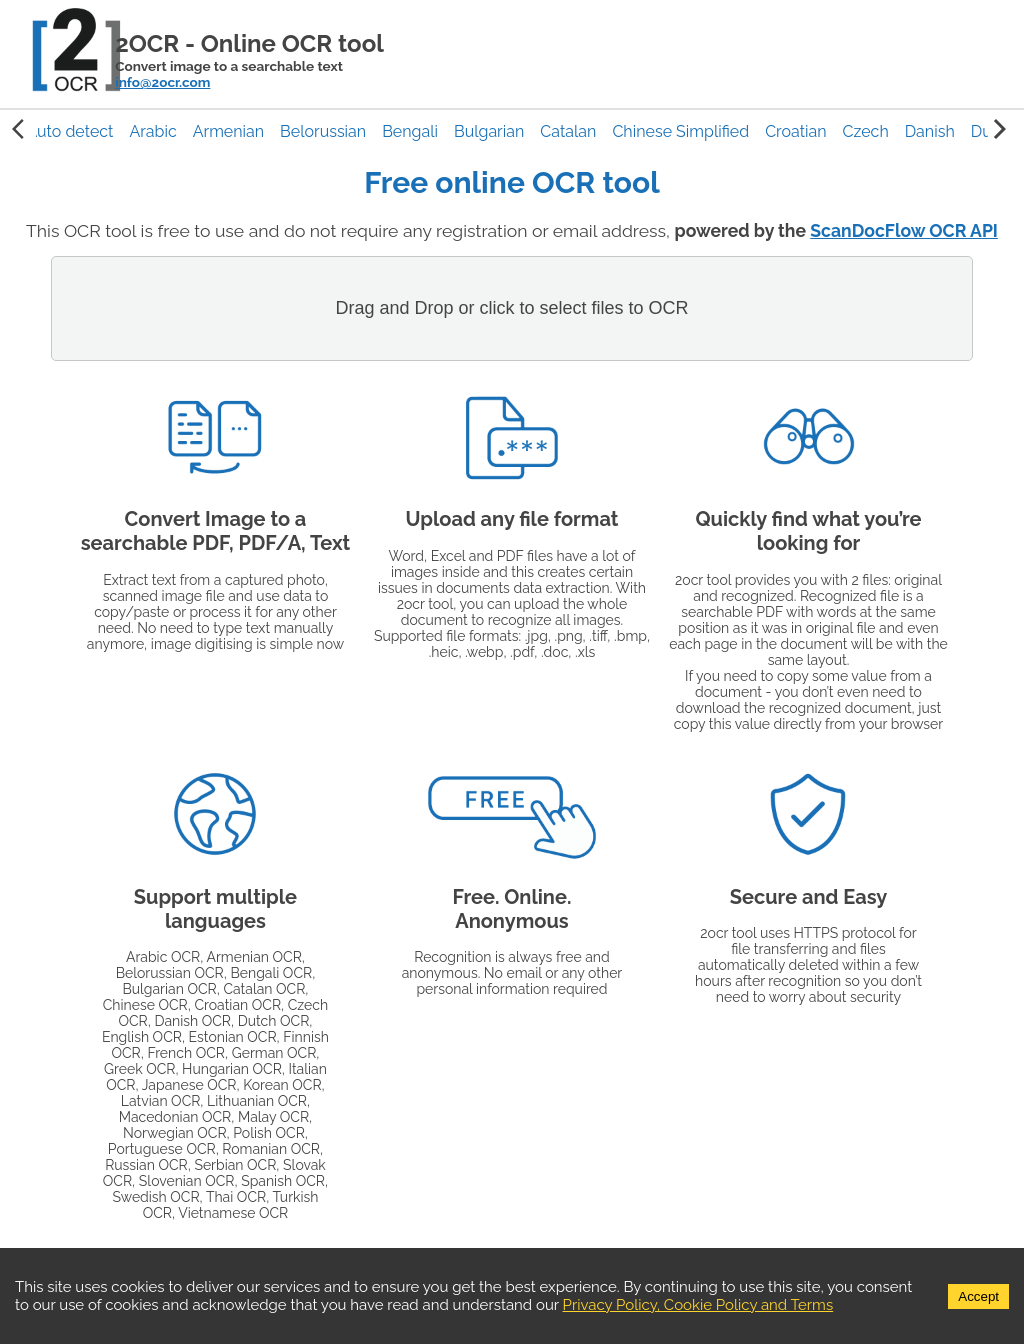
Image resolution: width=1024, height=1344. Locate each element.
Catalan (568, 131)
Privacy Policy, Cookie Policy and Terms (698, 1305)
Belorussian (323, 131)
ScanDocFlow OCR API (904, 230)
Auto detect (69, 131)
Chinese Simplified (680, 131)
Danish (930, 131)
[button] (69, 131)
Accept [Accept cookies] (978, 1296)
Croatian (795, 131)
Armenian (228, 131)
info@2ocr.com (162, 82)
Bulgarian (489, 131)
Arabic (152, 131)
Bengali (410, 131)
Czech (866, 131)
